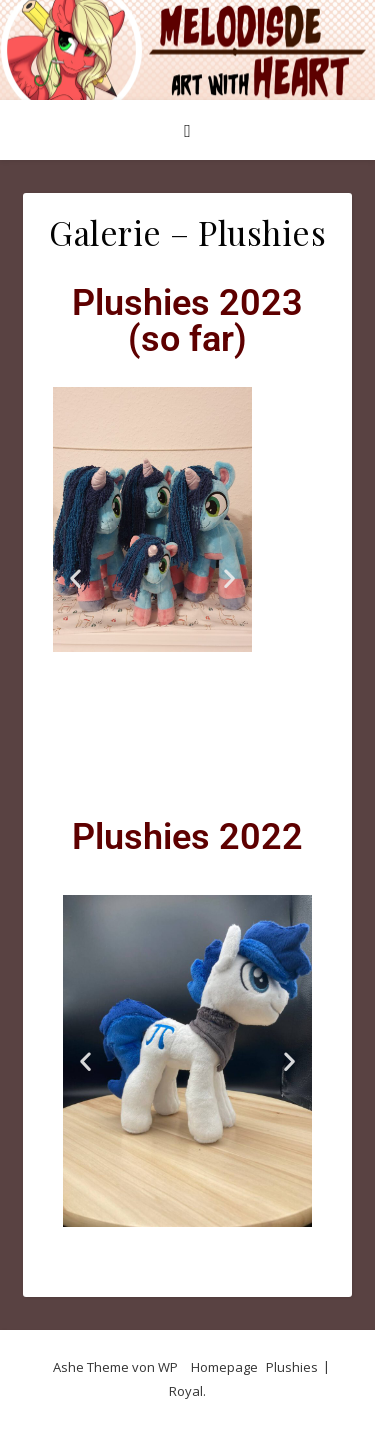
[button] (75, 577)
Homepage (224, 1367)
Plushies (292, 1367)
